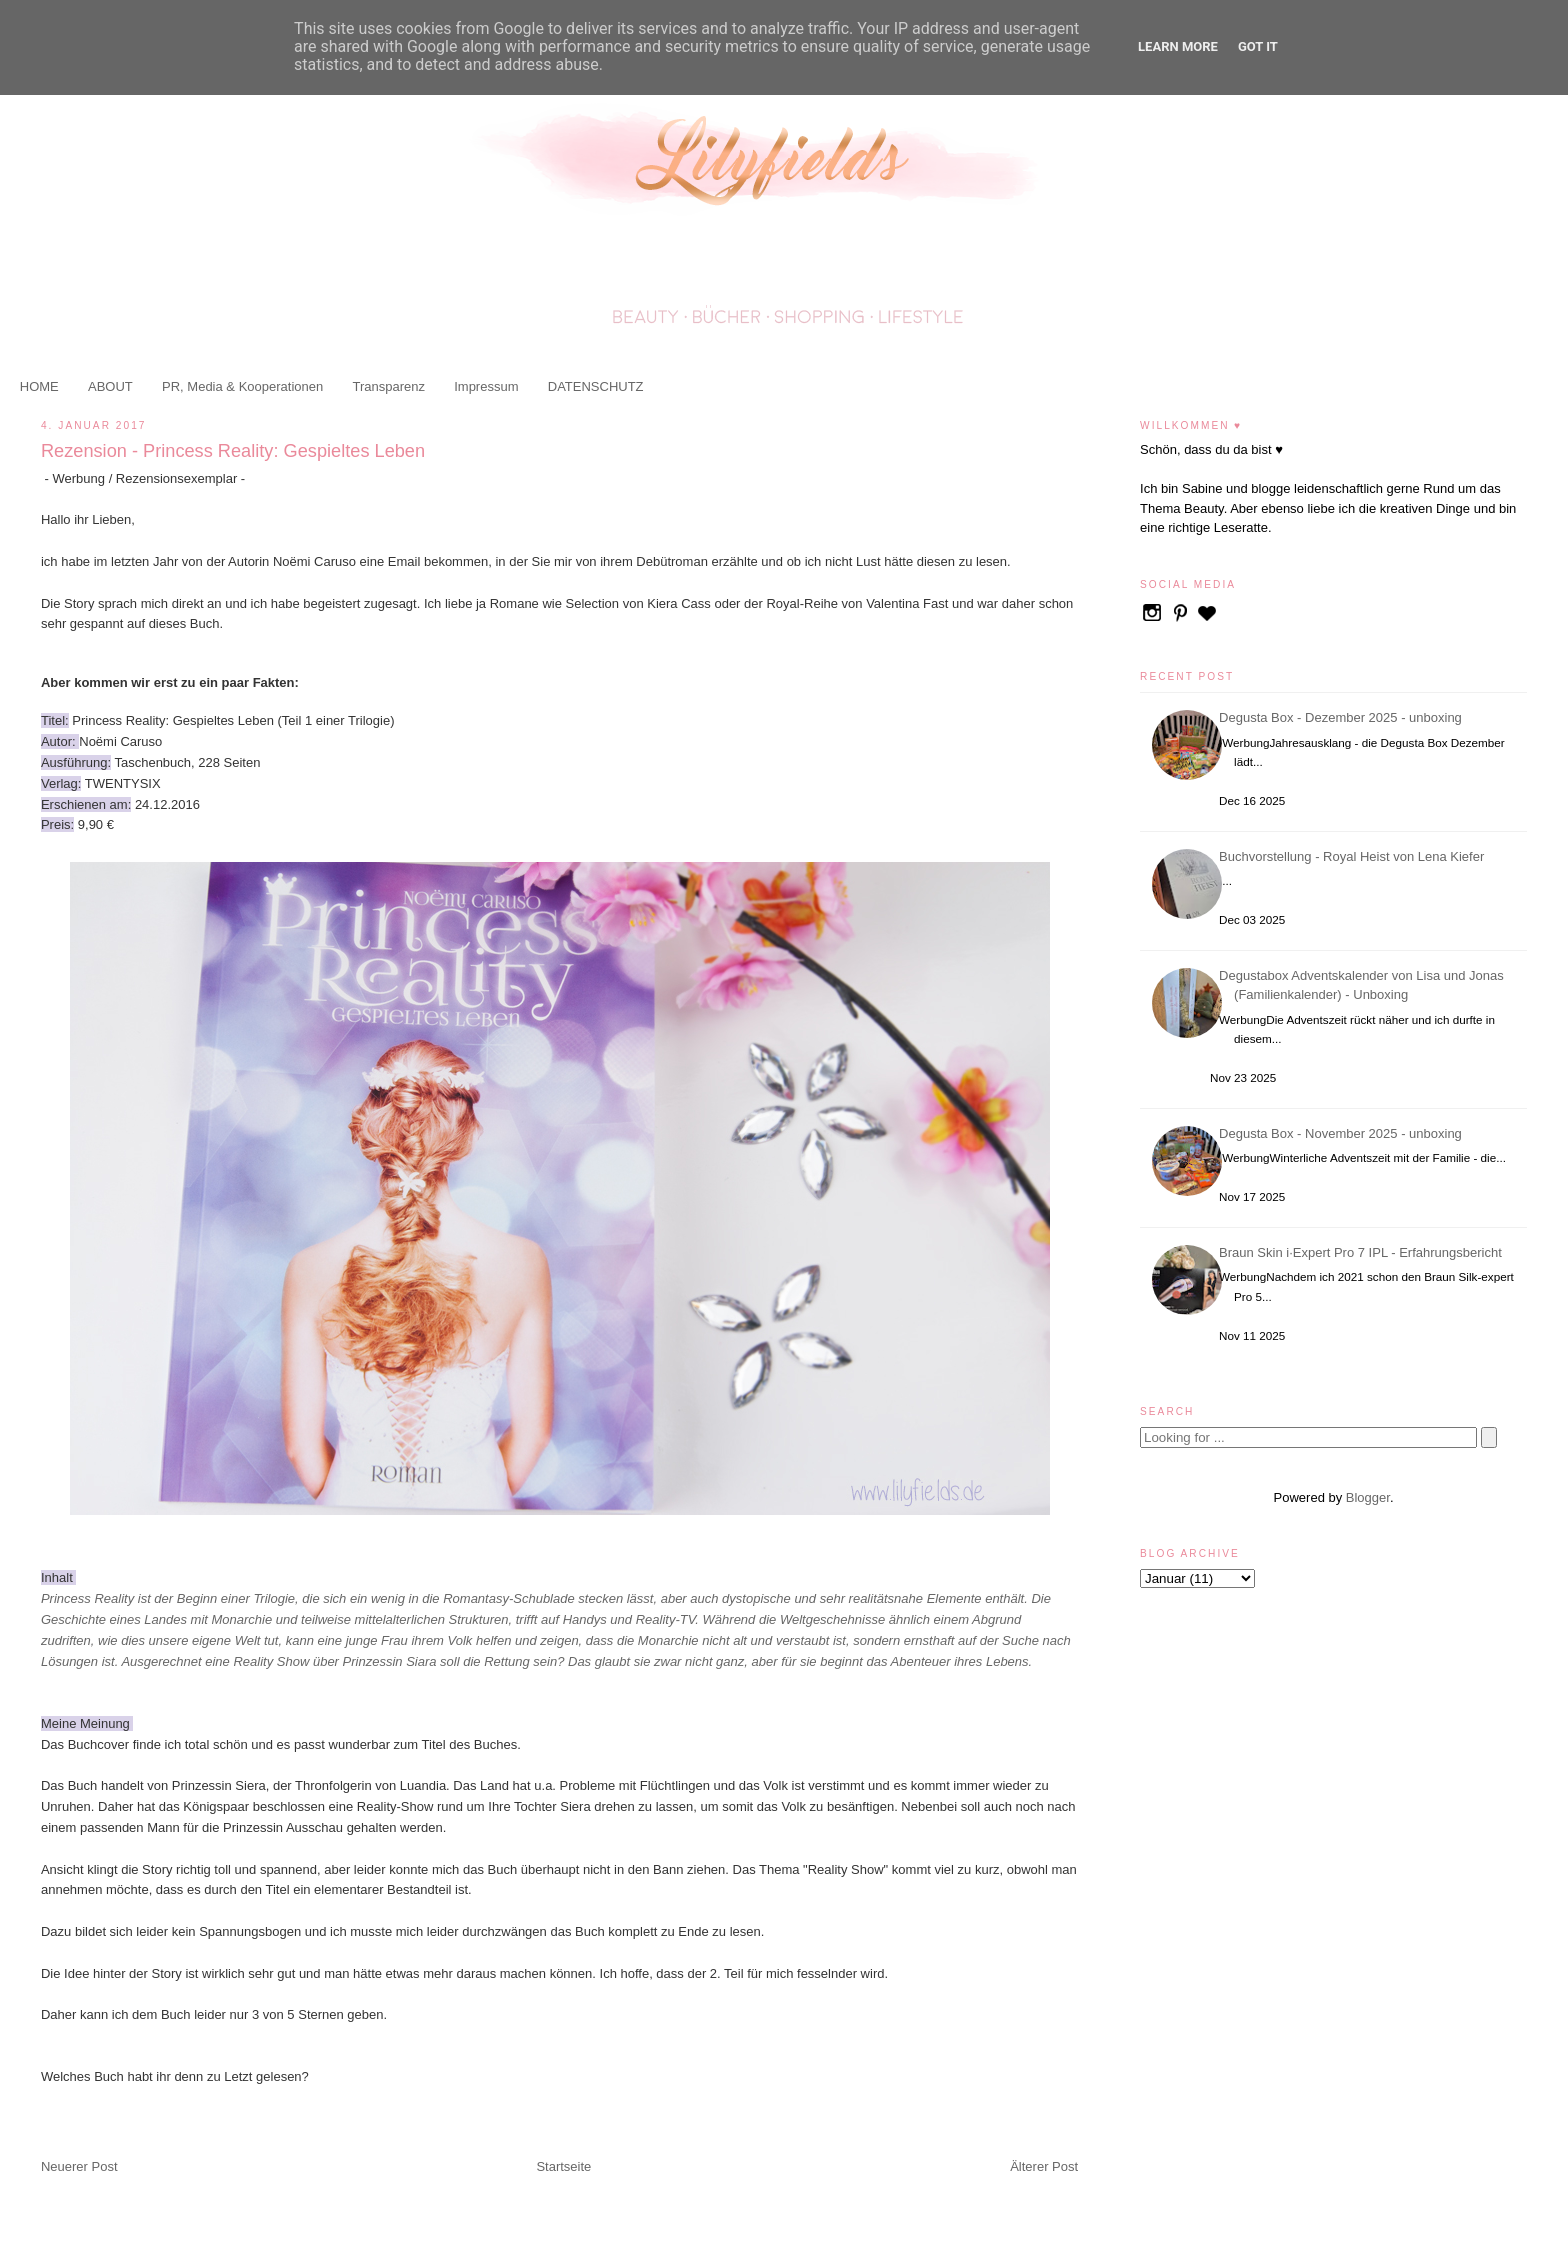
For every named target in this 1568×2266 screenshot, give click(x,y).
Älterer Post (1044, 2166)
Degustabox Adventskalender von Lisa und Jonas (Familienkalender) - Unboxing (1364, 985)
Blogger (1368, 1497)
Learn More (1178, 46)
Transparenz (388, 386)
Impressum (486, 386)
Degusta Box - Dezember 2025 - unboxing (1343, 717)
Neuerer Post (79, 2166)
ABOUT (110, 386)
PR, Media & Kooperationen (242, 386)
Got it (1258, 46)
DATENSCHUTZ (596, 386)
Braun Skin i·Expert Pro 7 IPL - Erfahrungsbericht (1363, 1252)
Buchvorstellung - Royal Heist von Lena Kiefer (1354, 856)
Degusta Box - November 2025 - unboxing (1343, 1133)
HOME (39, 386)
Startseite (563, 2166)
